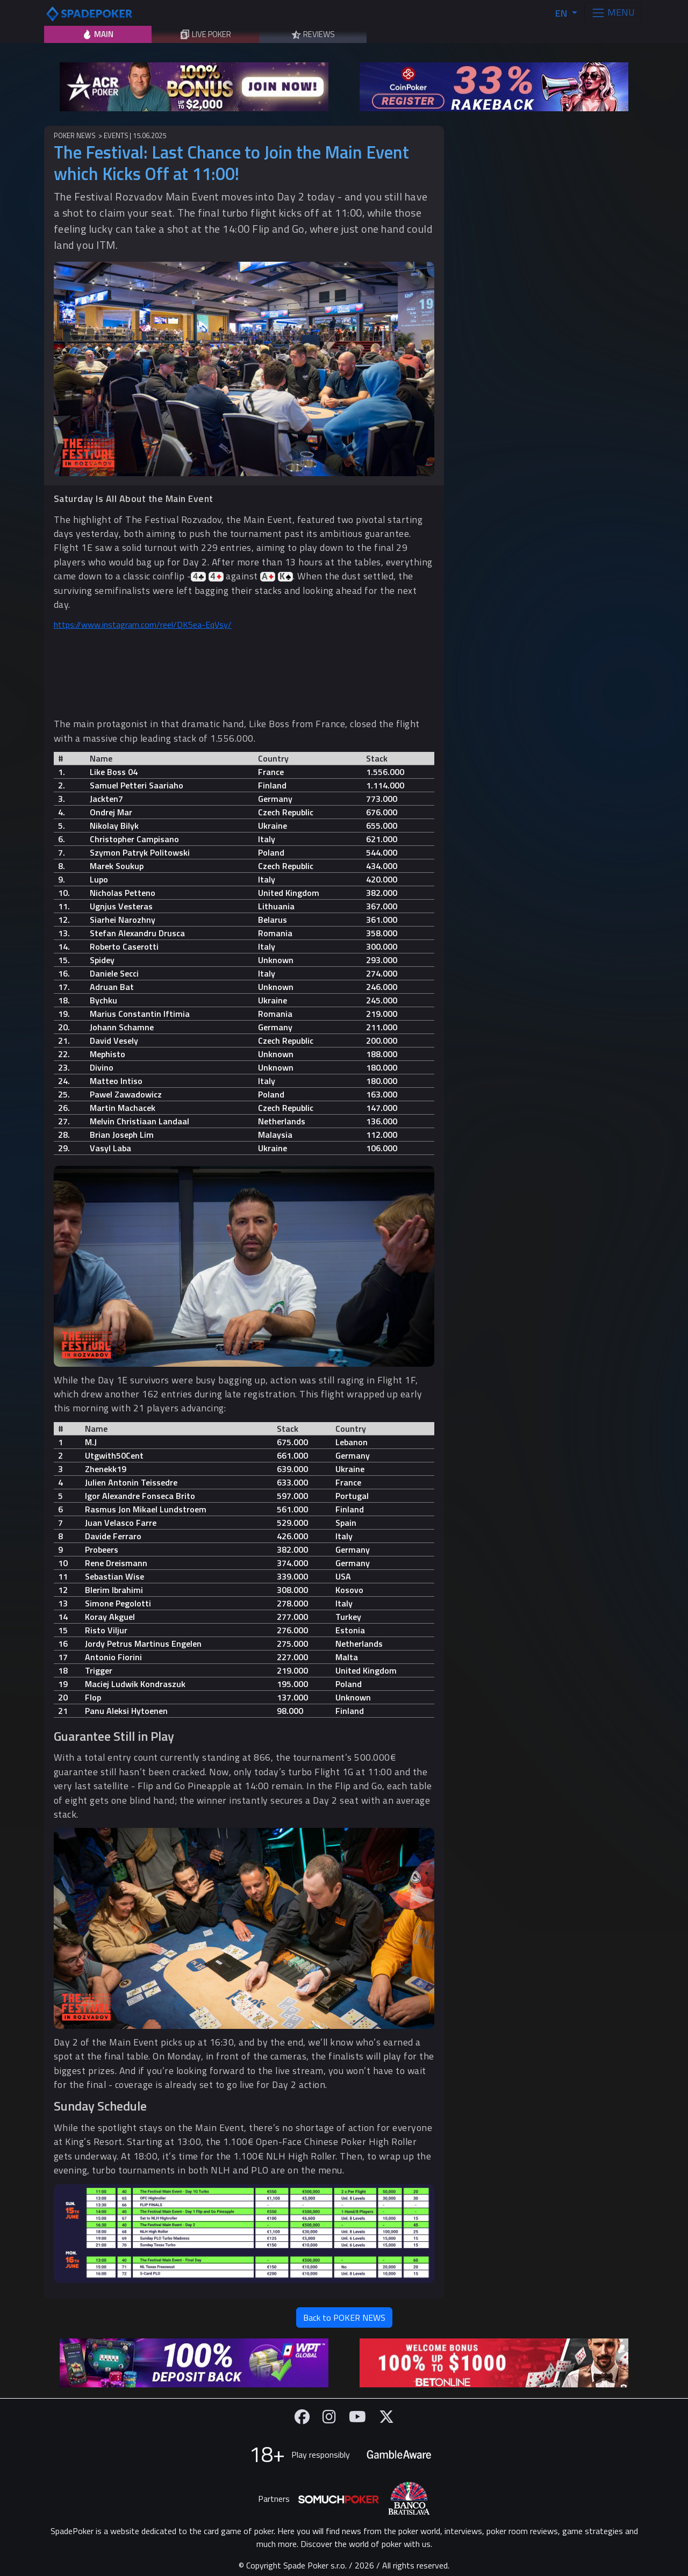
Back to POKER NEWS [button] (344, 2317)
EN (562, 13)
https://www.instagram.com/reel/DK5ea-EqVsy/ (143, 624)
